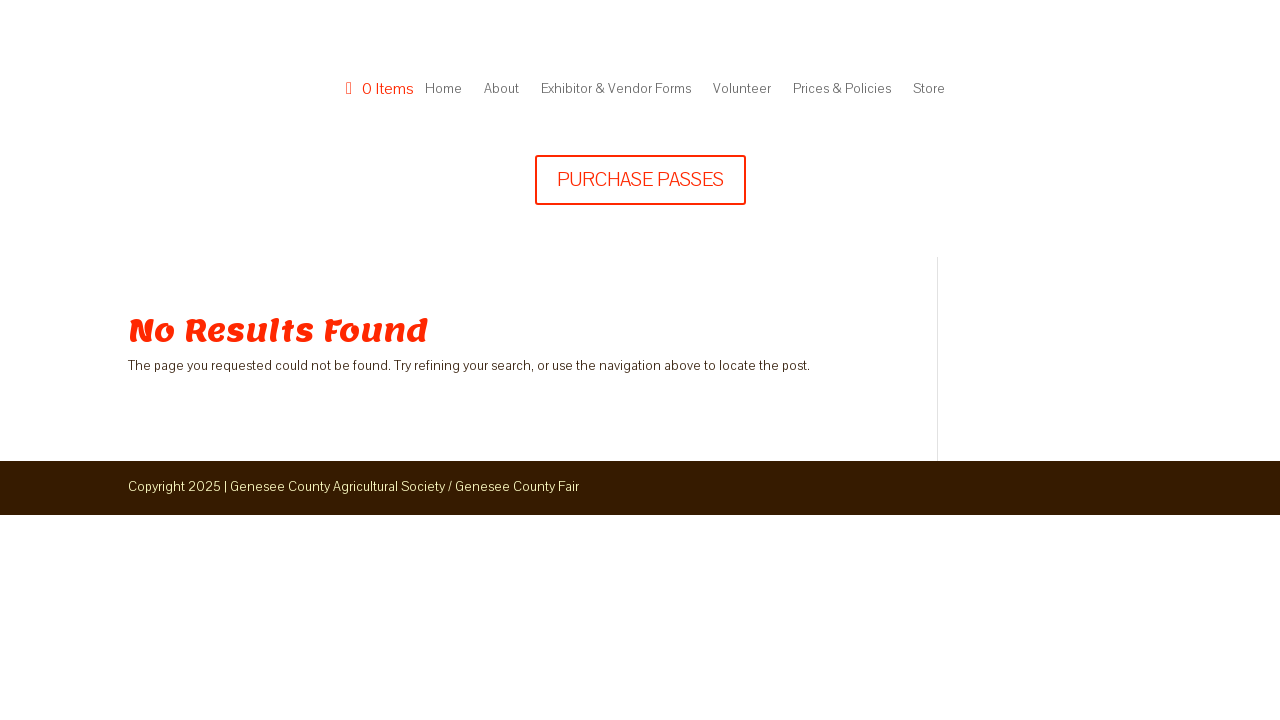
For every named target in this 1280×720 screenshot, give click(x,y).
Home (443, 89)
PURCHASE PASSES (640, 180)
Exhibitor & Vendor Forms (616, 89)
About (501, 89)
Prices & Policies (842, 89)
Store (929, 89)
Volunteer (742, 89)
